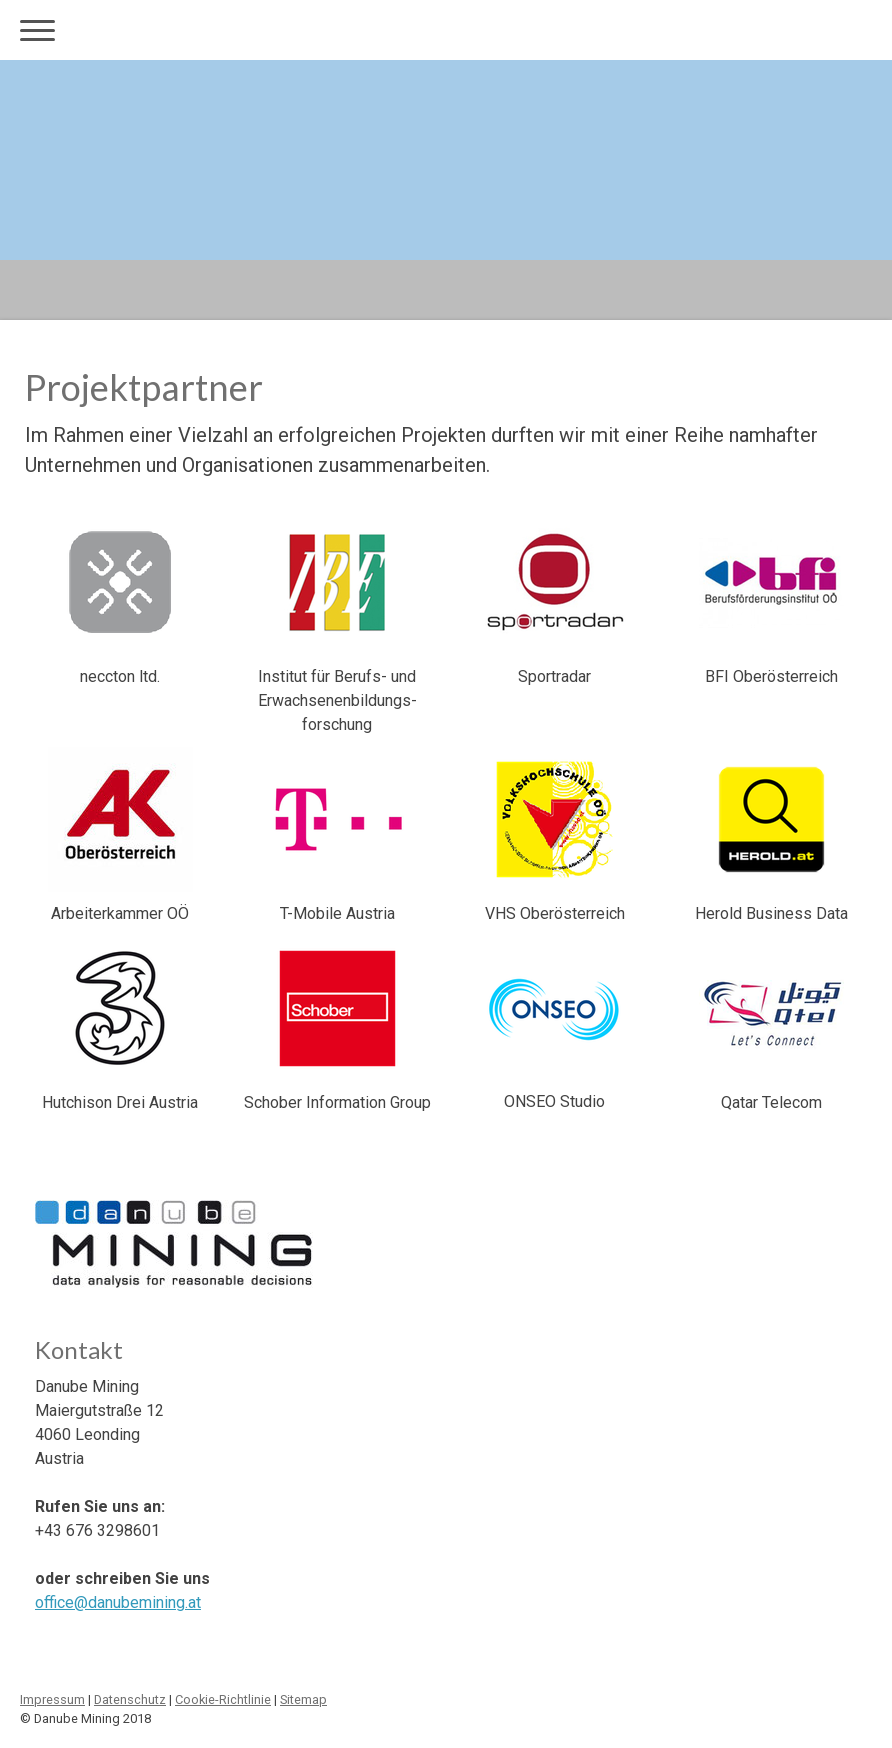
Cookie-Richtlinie (223, 1699)
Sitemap (303, 1699)
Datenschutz (130, 1699)
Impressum (52, 1699)
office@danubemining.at (118, 1602)
